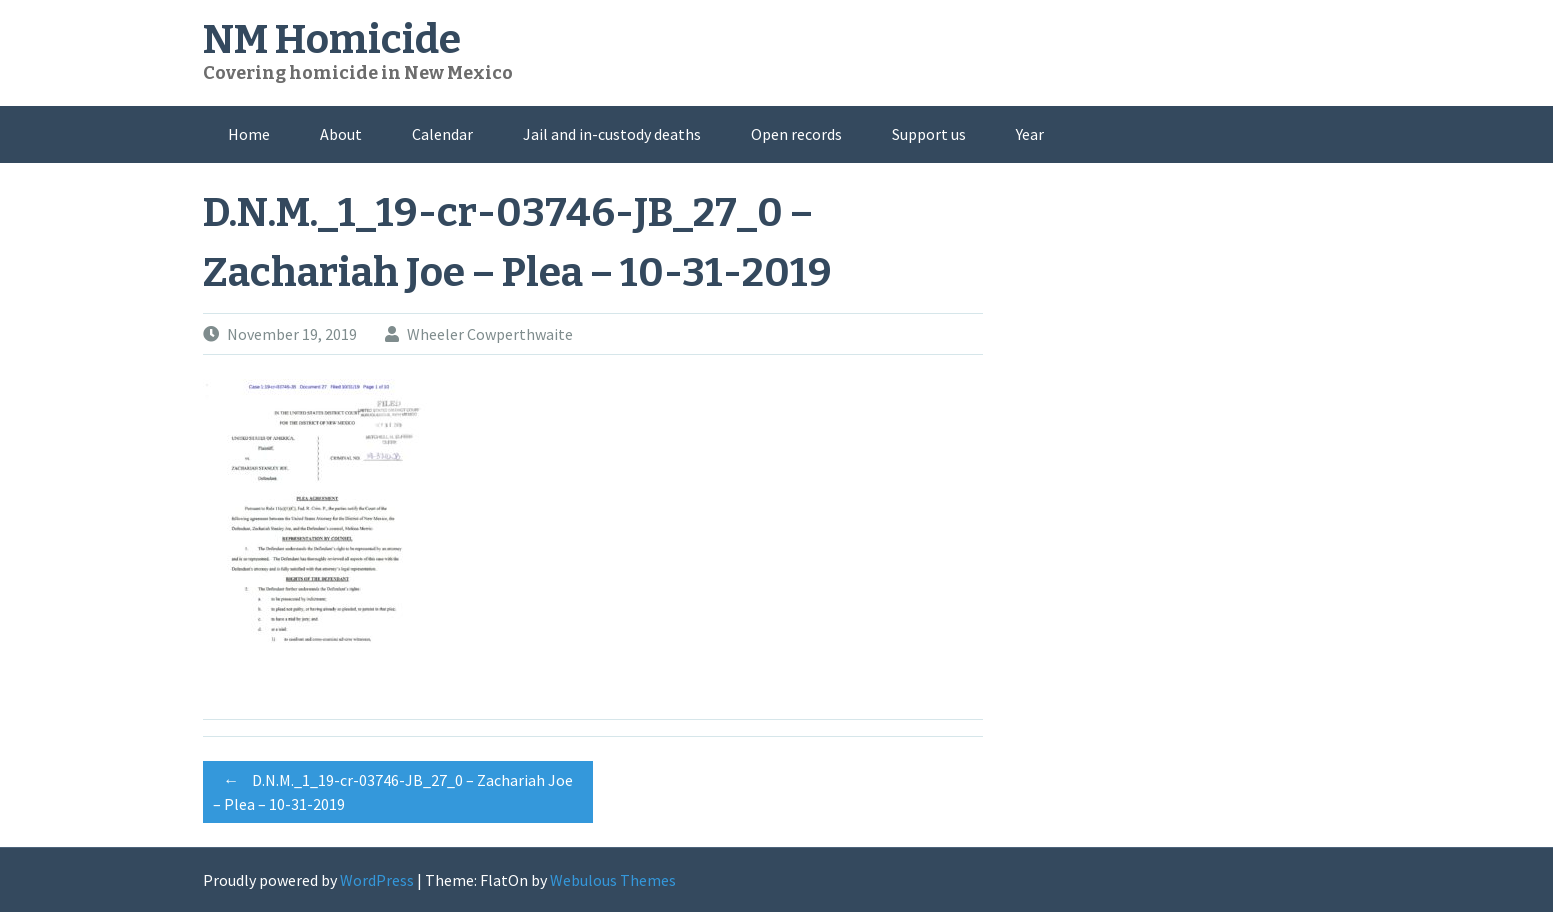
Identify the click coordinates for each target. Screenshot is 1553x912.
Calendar (442, 134)
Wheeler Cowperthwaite (490, 334)
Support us (929, 134)
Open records (796, 134)
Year (1030, 134)
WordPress (377, 880)
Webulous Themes (613, 880)
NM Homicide (332, 40)
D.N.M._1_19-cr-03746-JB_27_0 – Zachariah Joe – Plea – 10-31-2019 (393, 789)
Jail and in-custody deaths (612, 134)
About (341, 134)
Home (249, 134)
